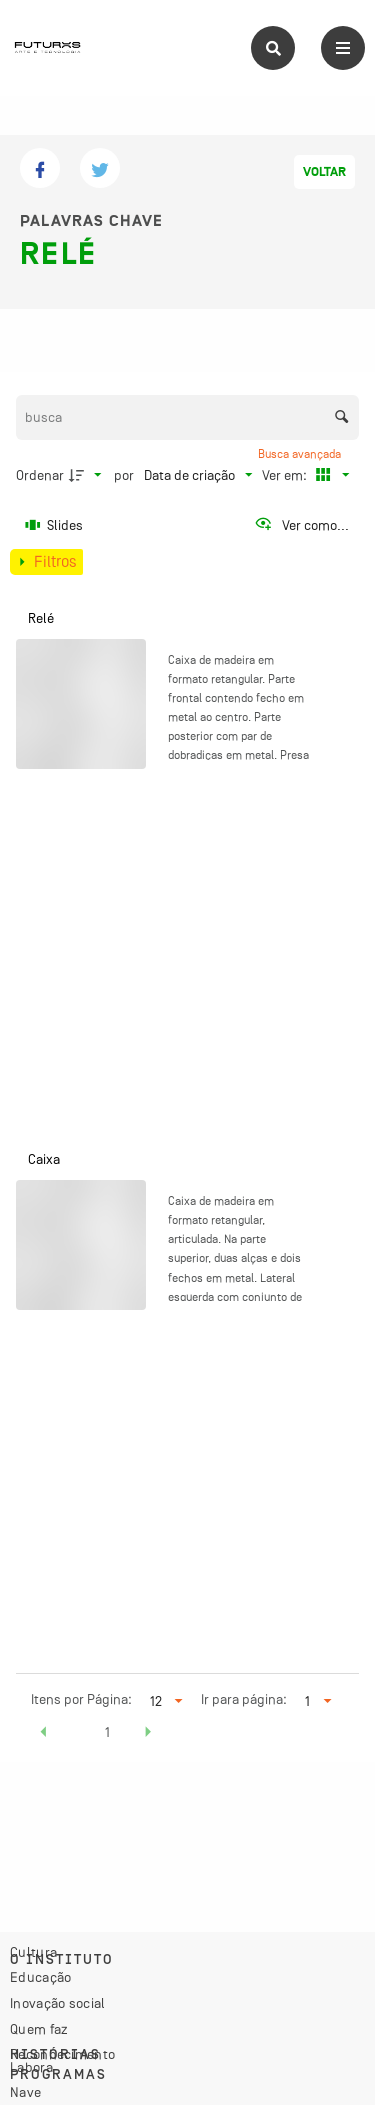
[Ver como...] (301, 525)
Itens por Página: (81, 1699)
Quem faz (39, 2029)
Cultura (33, 1952)
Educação (40, 1977)
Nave (25, 2092)
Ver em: (286, 475)
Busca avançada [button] (301, 454)
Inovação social (58, 2003)
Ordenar (40, 475)
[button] (44, 1735)
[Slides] (55, 525)
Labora (31, 2067)
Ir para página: (244, 1699)
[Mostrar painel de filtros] (46, 562)
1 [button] (107, 1732)
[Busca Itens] (188, 417)
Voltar (324, 172)
